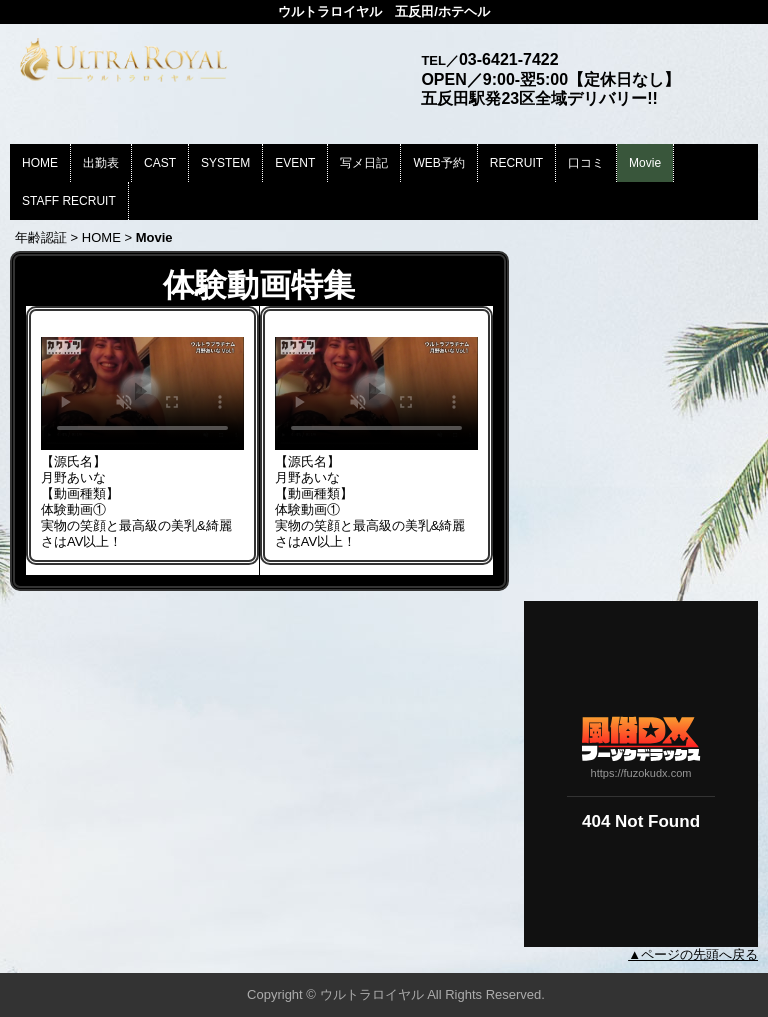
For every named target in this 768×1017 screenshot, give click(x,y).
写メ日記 (364, 163)
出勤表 (101, 163)
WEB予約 (438, 163)
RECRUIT (516, 163)
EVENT (295, 163)
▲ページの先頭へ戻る (693, 954)
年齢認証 (41, 237)
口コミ (586, 163)
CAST (160, 163)
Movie (645, 163)
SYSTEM (225, 163)
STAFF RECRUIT (69, 201)
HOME (40, 163)
